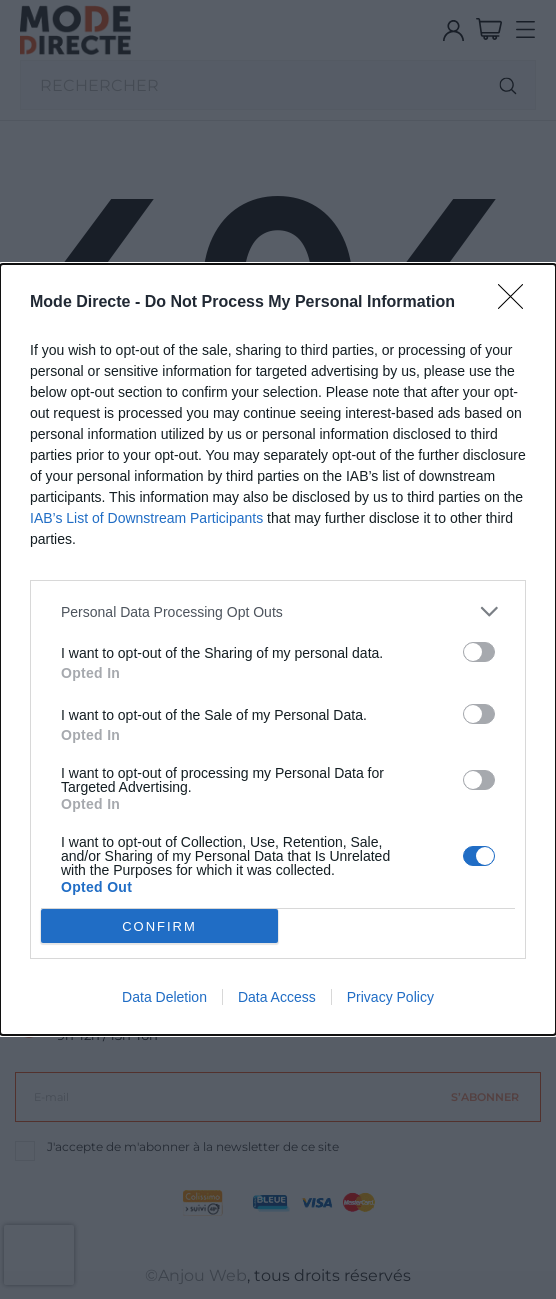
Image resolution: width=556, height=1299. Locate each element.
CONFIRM (159, 926)
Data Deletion (164, 997)
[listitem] (278, 611)
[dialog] (278, 649)
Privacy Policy (390, 997)
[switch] (479, 652)
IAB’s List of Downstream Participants (146, 518)
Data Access (277, 997)
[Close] (517, 303)
